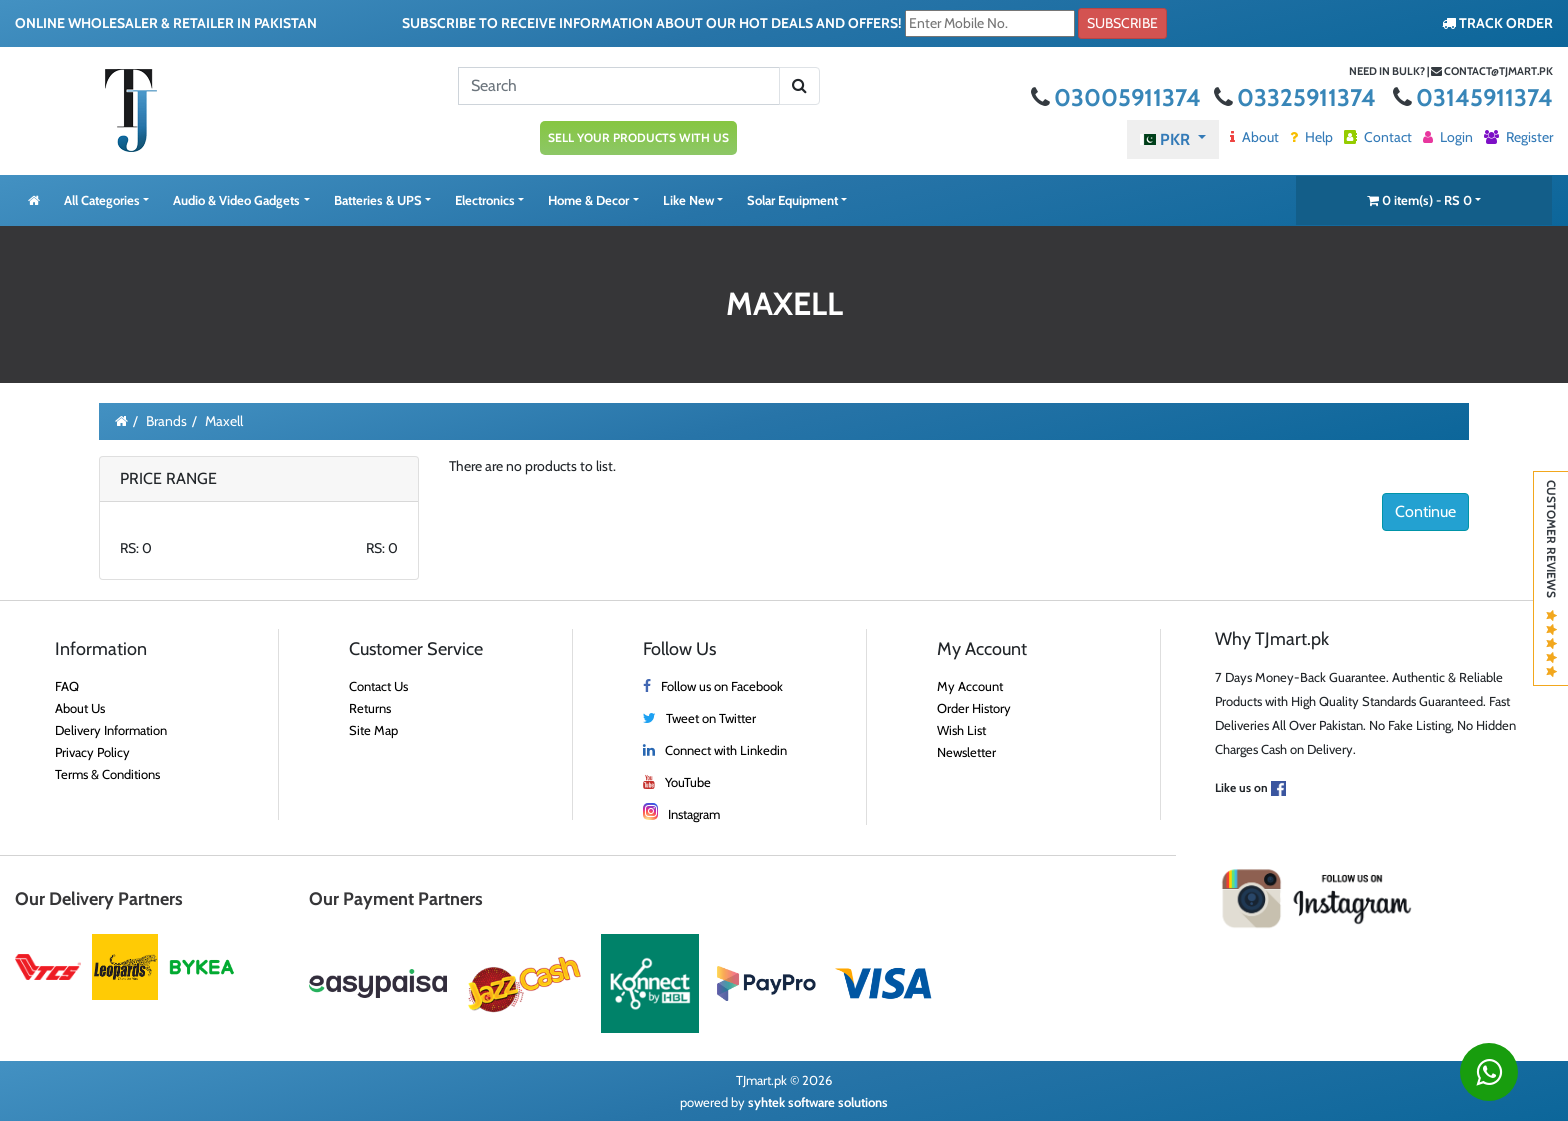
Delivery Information (111, 730)
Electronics (485, 200)
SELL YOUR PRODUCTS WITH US (638, 137)
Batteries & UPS (378, 200)
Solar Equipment (792, 200)
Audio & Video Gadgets (236, 200)
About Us (80, 708)
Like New (688, 200)
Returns (370, 708)
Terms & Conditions (107, 774)
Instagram (694, 814)
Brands (166, 421)
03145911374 (1473, 97)
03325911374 (1297, 97)
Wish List (961, 730)
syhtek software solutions (818, 1102)
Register (1518, 137)
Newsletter (966, 752)
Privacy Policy (92, 752)
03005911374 (1118, 97)
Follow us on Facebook (722, 686)
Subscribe (1122, 23)
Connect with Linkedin (726, 750)
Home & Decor (588, 200)
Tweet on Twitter (711, 718)
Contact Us (378, 686)
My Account (970, 686)
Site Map (373, 730)
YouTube (688, 782)
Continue (1425, 511)
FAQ (67, 686)
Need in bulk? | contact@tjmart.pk (1451, 71)
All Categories (102, 200)
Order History (974, 708)
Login (1448, 137)
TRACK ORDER (1497, 23)
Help (1311, 137)
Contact (1378, 137)
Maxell (224, 421)
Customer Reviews (1551, 578)
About (1254, 137)
